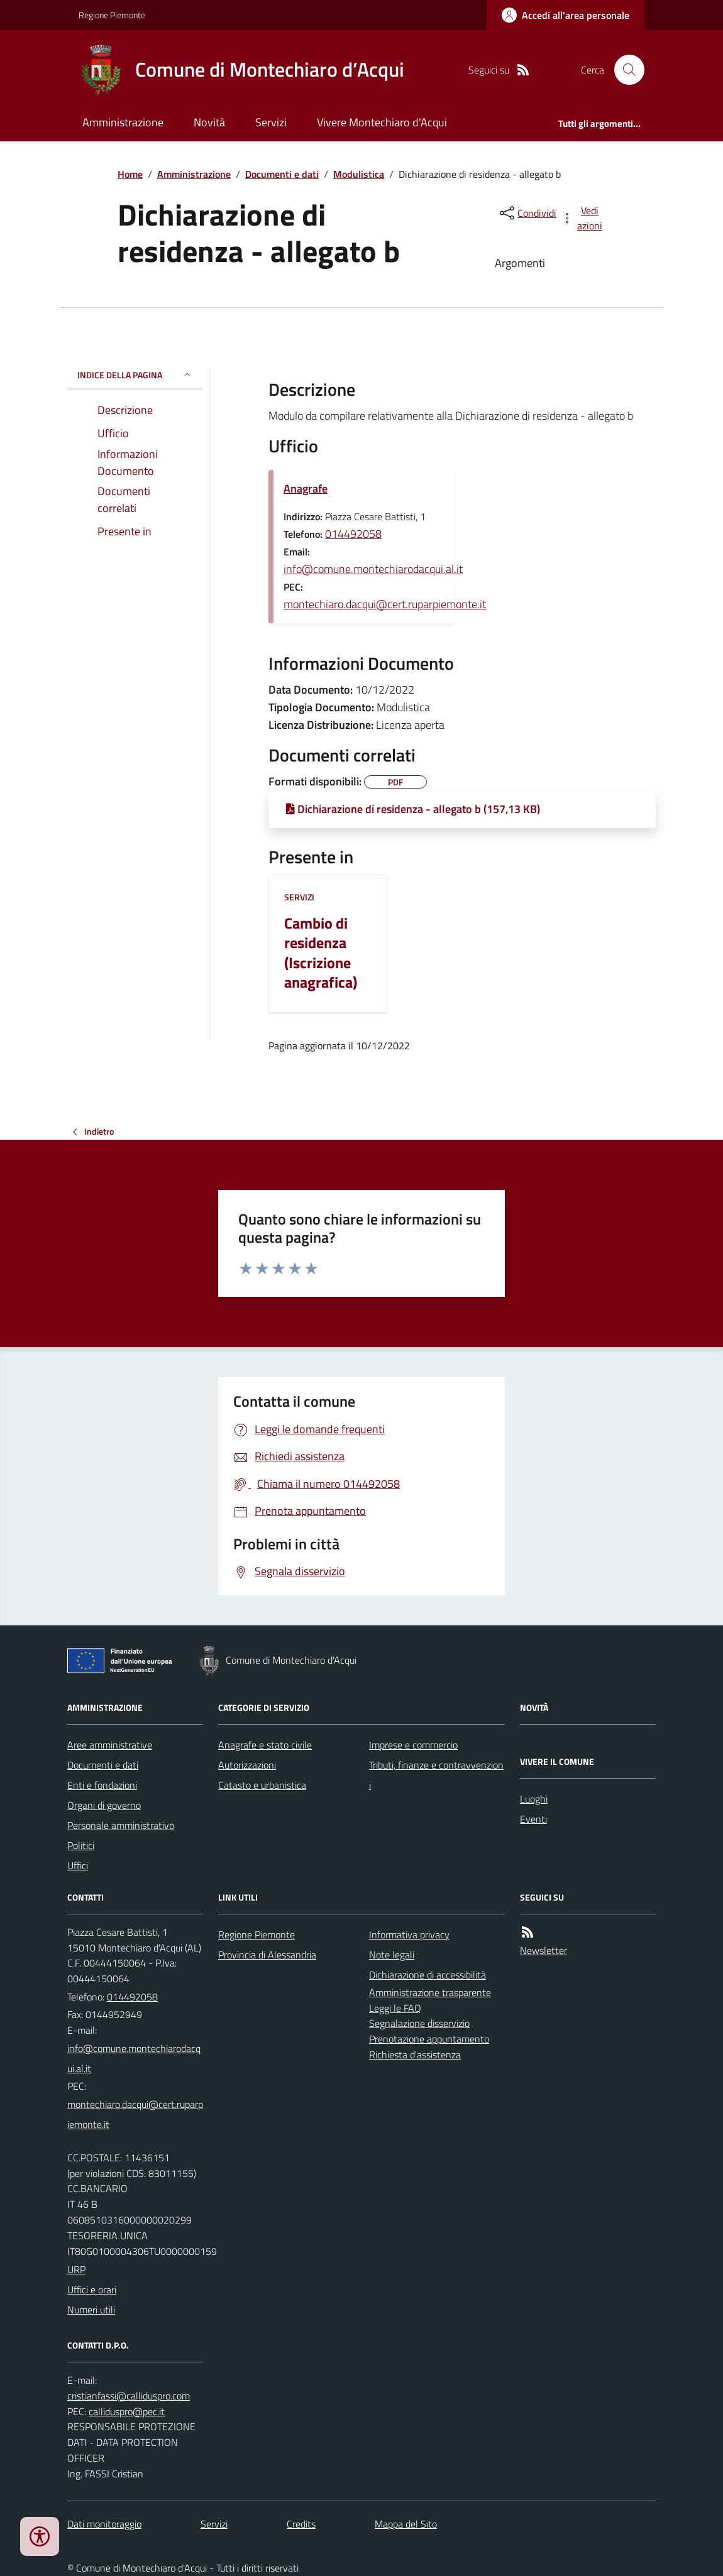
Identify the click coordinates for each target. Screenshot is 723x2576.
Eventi (533, 1818)
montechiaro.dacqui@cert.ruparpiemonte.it (385, 604)
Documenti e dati (282, 174)
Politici (80, 1845)
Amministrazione (122, 122)
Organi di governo (104, 1805)
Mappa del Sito (406, 2523)
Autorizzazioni (247, 1764)
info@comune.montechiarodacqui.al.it (373, 568)
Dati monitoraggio (104, 2523)
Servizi (271, 122)
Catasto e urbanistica (262, 1785)
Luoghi (534, 1798)
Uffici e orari (91, 2289)
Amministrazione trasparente (430, 1992)
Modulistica (358, 174)
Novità (209, 122)
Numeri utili (91, 2309)
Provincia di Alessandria (267, 1954)
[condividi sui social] (527, 213)
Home (130, 174)
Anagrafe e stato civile (265, 1744)
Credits (301, 2523)
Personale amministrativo (120, 1825)
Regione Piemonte (112, 14)
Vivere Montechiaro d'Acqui (382, 122)
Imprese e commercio (413, 1744)
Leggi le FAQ (395, 2008)
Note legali (391, 1954)
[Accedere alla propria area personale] (565, 15)
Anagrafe (306, 488)
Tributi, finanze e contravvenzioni (436, 1775)
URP (76, 2269)
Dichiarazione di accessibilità (427, 1974)
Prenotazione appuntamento (429, 2038)
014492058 (353, 533)
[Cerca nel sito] (624, 70)
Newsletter (543, 1950)
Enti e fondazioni (102, 1785)
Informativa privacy (409, 1934)
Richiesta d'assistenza (415, 2054)
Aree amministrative (109, 1744)
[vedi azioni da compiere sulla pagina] (583, 218)
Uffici (77, 1865)
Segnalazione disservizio (419, 2023)
